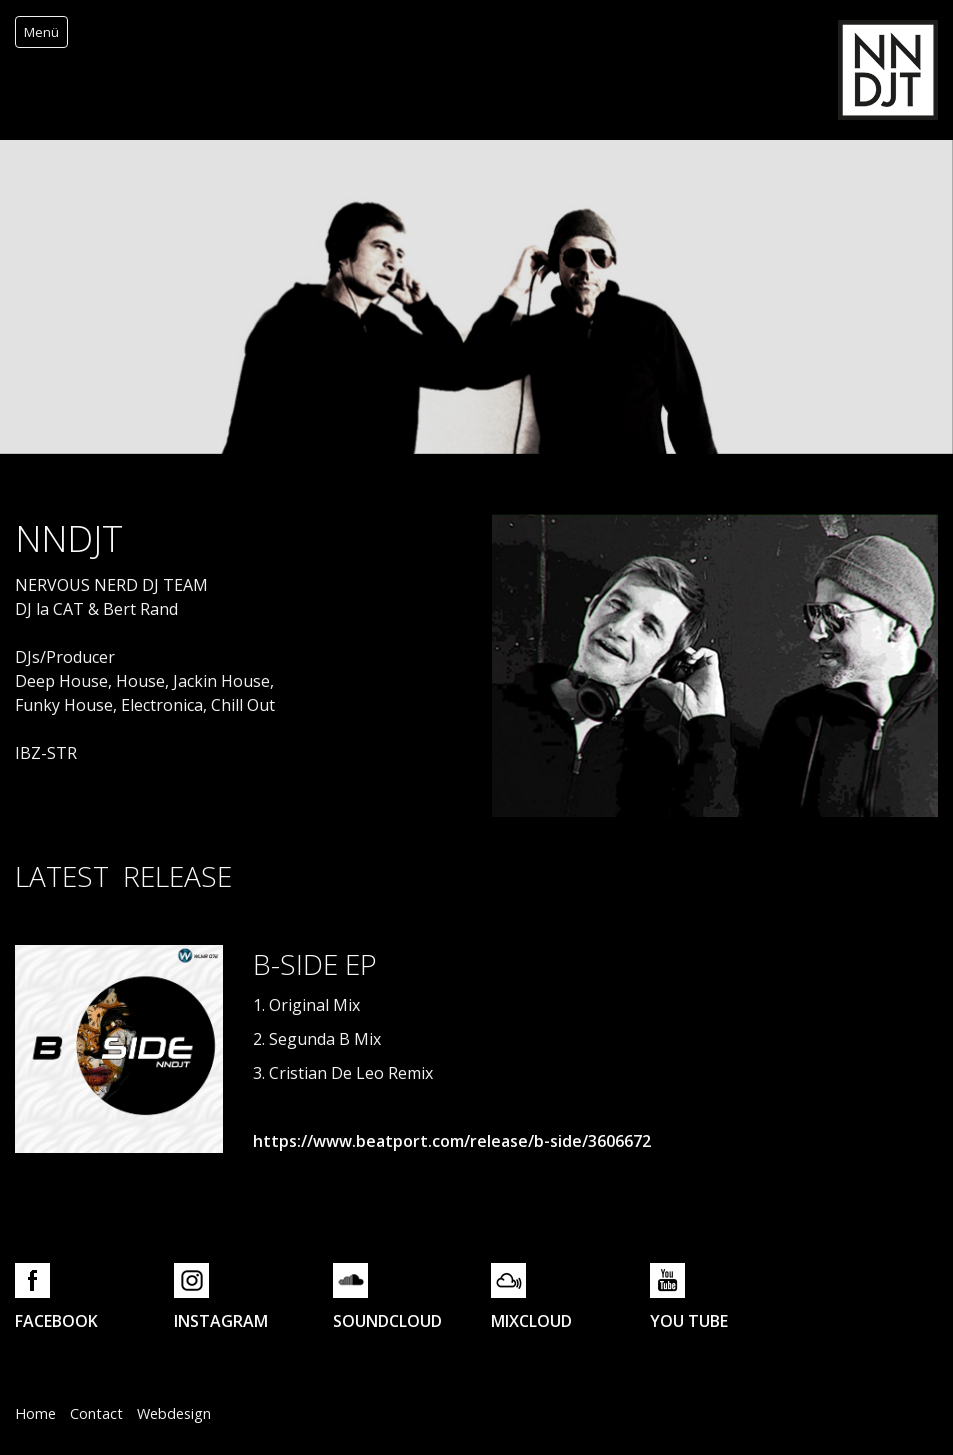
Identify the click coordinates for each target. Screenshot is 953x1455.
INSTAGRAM (221, 1321)
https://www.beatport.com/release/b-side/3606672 (452, 1141)
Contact (96, 1413)
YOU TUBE (689, 1321)
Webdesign (174, 1413)
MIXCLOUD (531, 1321)
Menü (41, 32)
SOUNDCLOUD (387, 1321)
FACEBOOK (56, 1321)
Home (35, 1413)
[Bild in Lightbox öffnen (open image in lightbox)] (119, 1049)
